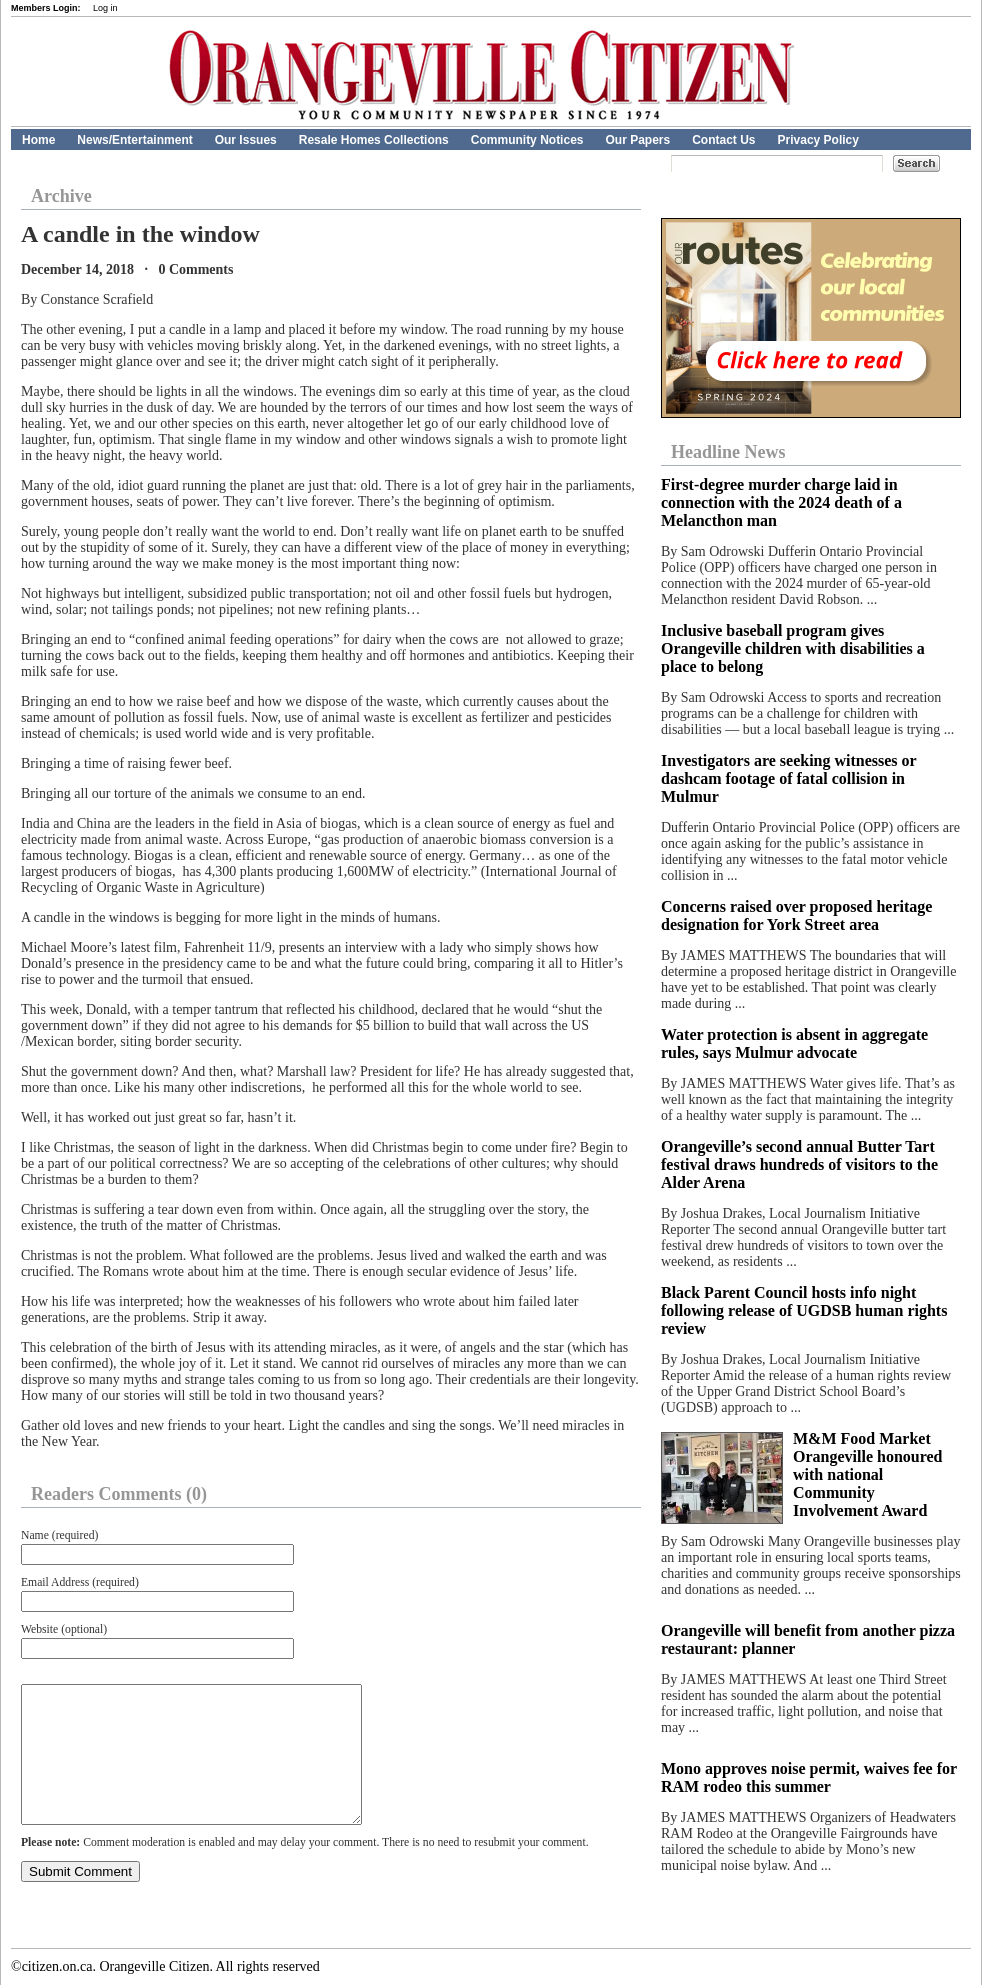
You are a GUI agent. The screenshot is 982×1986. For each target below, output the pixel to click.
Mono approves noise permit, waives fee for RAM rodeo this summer (809, 1777)
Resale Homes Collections (374, 140)
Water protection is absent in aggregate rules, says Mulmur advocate (794, 1043)
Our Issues (246, 140)
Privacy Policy (818, 140)
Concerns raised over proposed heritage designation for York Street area (796, 915)
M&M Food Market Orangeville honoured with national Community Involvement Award (868, 1474)
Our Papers (637, 140)
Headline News (728, 452)
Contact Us (723, 140)
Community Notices (527, 140)
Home (38, 140)
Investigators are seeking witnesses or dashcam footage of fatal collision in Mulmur (788, 778)
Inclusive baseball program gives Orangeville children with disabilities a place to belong (793, 648)
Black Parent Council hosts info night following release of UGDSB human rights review (804, 1310)
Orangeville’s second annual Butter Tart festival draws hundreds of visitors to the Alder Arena (799, 1164)
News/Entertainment (134, 140)
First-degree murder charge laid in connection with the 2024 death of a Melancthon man (781, 502)
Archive (61, 196)
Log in (105, 8)
